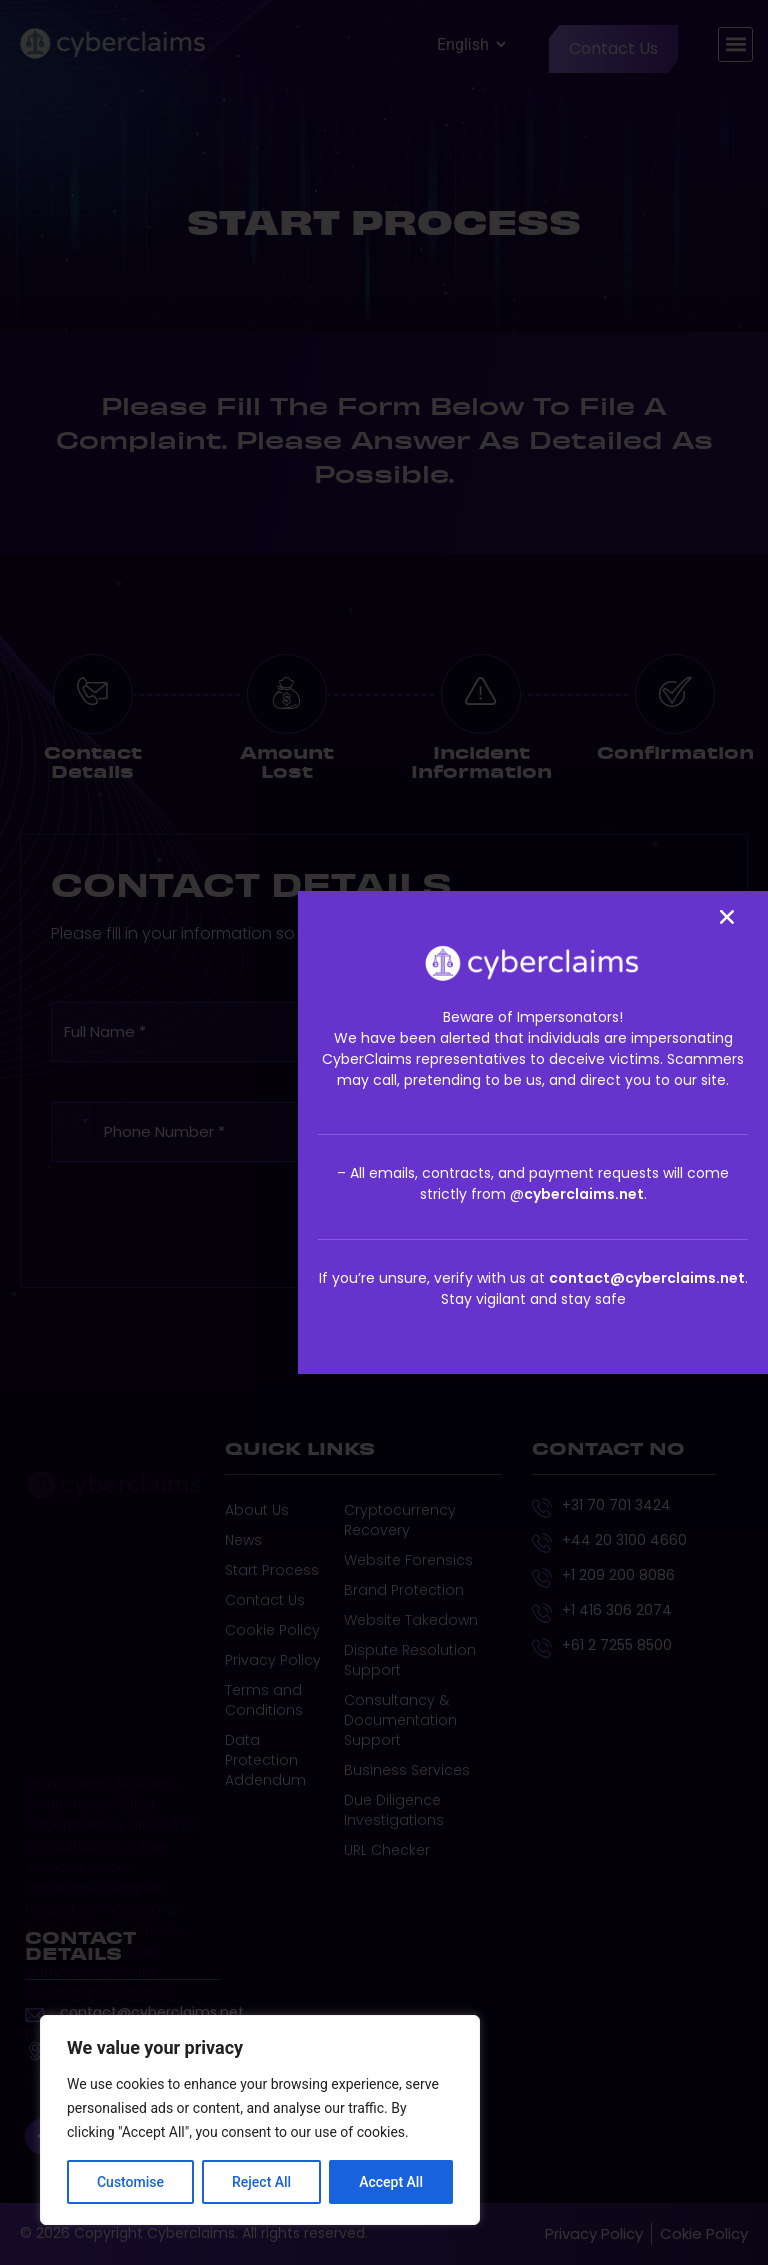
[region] (260, 2120)
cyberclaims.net (584, 1194)
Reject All (261, 2182)
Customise (130, 2182)
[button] (727, 917)
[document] (384, 1132)
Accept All (391, 2182)
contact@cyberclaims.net (647, 1278)
